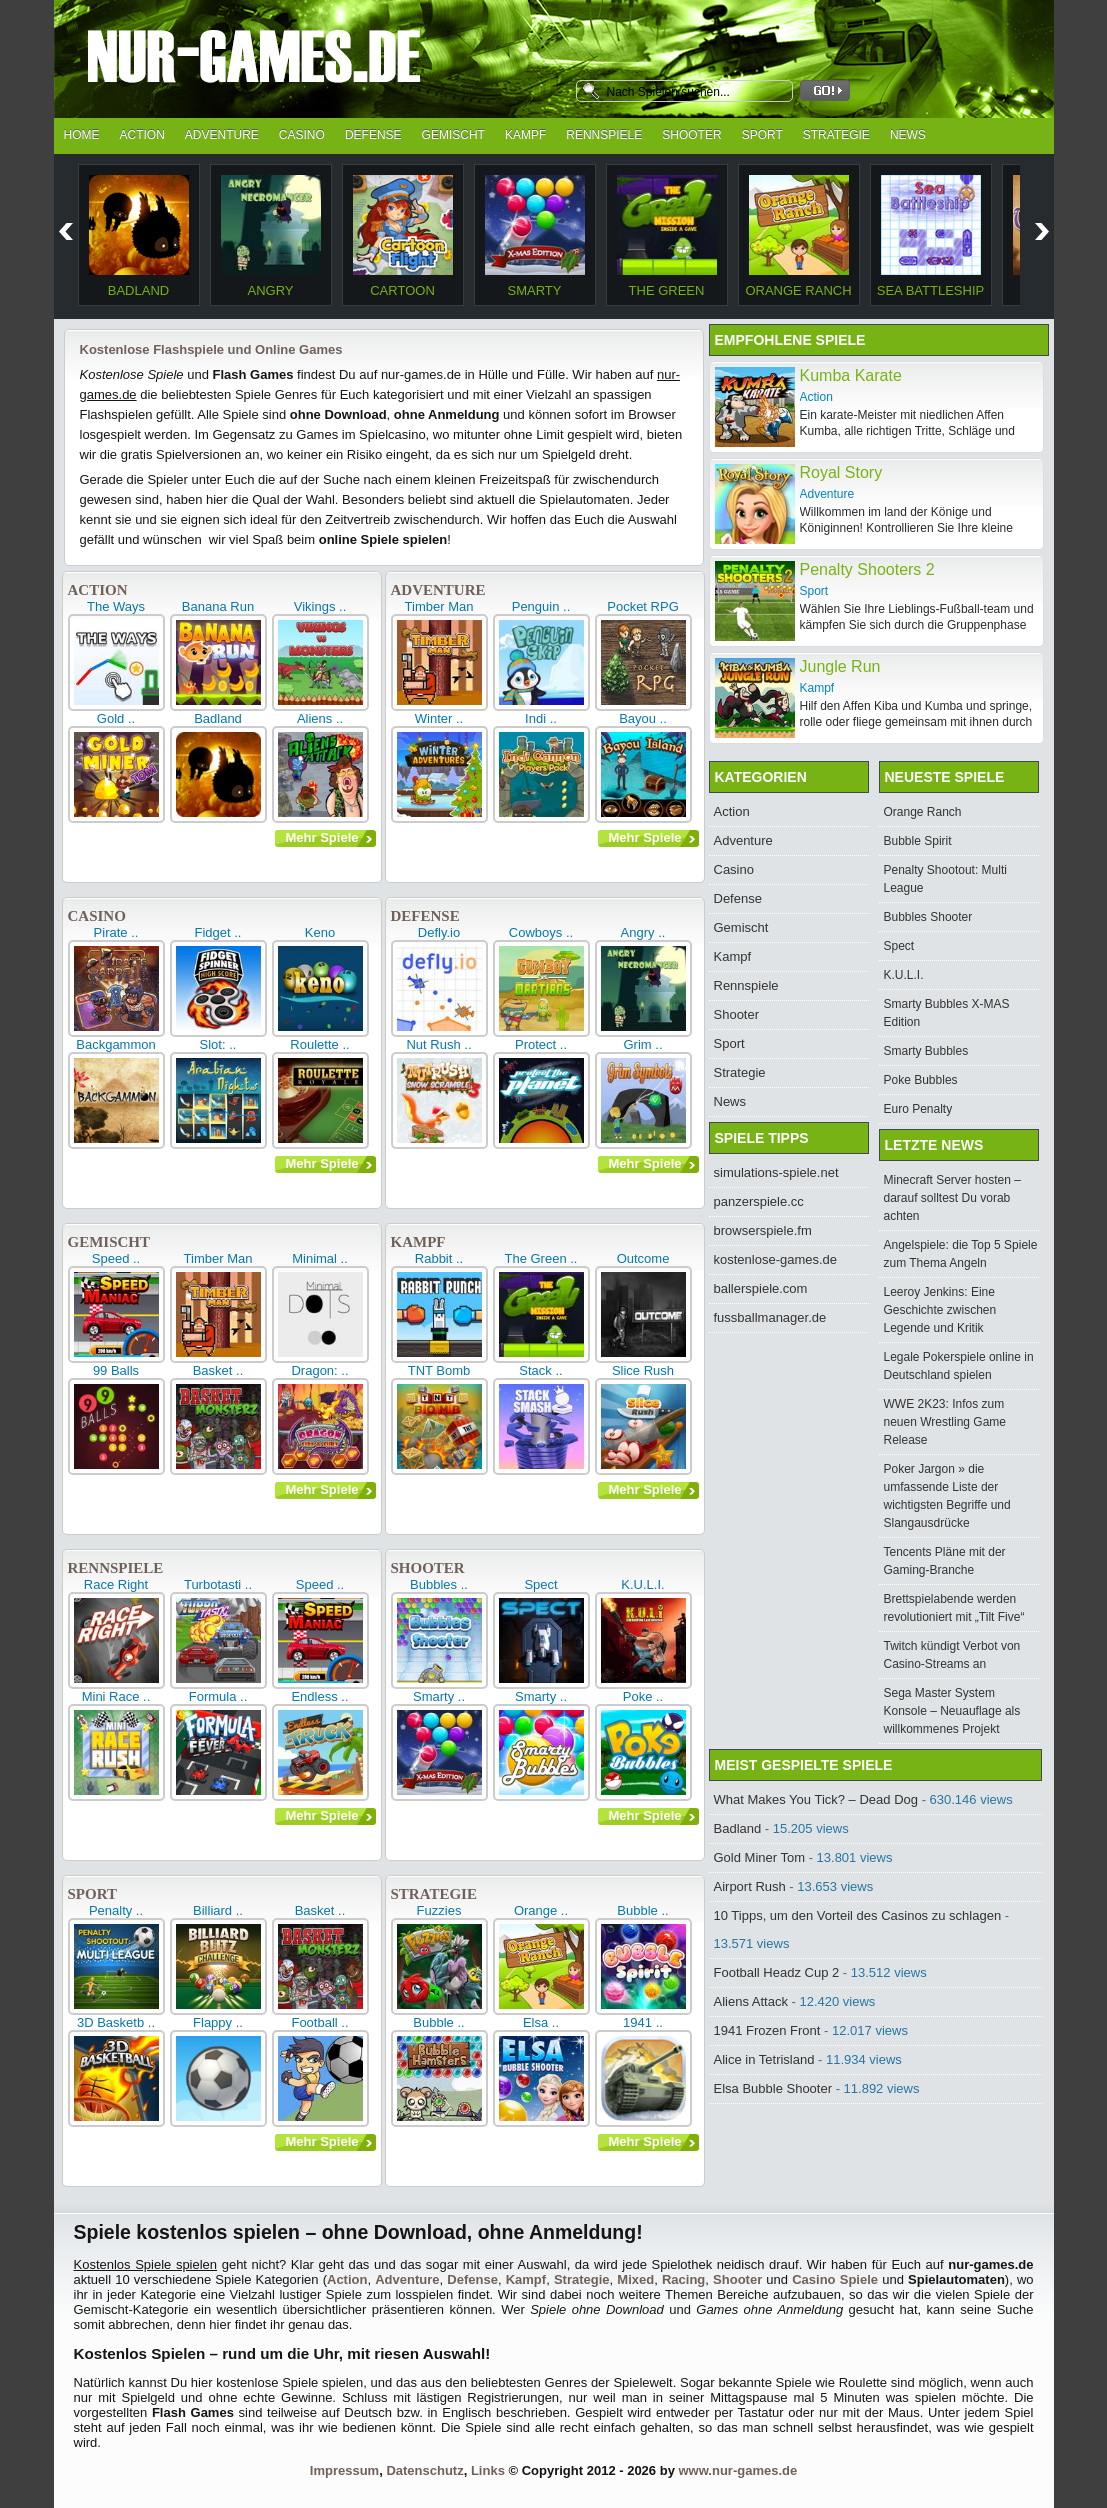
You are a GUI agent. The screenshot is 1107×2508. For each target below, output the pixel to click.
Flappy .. (218, 2022)
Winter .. (439, 718)
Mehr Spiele (322, 837)
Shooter (691, 135)
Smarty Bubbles (926, 1051)
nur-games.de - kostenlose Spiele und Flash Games (309, 62)
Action (142, 135)
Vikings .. (320, 606)
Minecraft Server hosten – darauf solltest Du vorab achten (952, 1198)
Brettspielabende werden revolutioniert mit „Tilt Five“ (954, 1608)
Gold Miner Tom (760, 1857)
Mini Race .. (116, 1696)
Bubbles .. (439, 1584)
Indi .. (541, 718)
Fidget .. (218, 932)
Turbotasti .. (218, 1584)
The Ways (116, 606)
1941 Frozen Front (767, 2030)
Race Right (116, 1584)
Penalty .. (116, 1910)
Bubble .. (642, 1910)
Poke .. (643, 1696)
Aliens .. (320, 718)
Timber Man (439, 606)
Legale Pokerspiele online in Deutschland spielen (959, 1366)
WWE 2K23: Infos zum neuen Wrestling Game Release (945, 1422)
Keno (320, 932)
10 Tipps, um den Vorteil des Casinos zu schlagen (858, 1915)
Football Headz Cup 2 (777, 1972)
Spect (540, 1584)
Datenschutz (424, 2470)
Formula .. (218, 1696)
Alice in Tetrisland (764, 2059)
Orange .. (541, 1910)
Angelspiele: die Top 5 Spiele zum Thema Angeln (961, 1254)
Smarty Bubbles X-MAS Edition (947, 1013)
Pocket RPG (643, 606)
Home (82, 135)
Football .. (319, 2022)
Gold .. (116, 718)
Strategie (836, 135)
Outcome (643, 1258)
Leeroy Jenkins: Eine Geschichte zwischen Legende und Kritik (940, 1310)
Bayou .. (643, 718)
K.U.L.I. (642, 1584)
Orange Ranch (798, 290)
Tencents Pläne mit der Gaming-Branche (945, 1561)
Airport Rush (750, 1886)
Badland (138, 290)
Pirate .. (116, 932)
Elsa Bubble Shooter (773, 2088)
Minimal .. (320, 1258)
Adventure (222, 135)
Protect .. (541, 1044)
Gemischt (453, 135)
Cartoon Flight (402, 298)
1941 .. (643, 2022)
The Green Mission (667, 298)
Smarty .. (439, 1696)
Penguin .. (541, 606)
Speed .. (116, 1258)
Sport (762, 135)
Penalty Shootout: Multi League (945, 879)
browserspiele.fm (763, 1230)
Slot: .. (218, 1044)
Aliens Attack (751, 2001)
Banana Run (218, 606)
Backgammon (115, 1044)
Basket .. (218, 1370)
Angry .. (643, 932)
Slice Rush (643, 1370)
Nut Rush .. (438, 1044)
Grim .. (643, 1044)
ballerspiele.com (761, 1288)
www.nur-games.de (737, 2470)
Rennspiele (604, 135)
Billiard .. (218, 1910)
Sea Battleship (930, 290)
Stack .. (540, 1370)
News (908, 135)
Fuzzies (439, 1910)
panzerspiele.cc (759, 1201)
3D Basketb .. (116, 2022)
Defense (373, 135)
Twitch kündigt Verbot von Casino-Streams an (952, 1655)
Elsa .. (541, 2022)
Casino (302, 135)
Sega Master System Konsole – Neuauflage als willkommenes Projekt (952, 1711)
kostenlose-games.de (776, 1259)
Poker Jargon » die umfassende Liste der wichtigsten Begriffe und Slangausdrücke (947, 1496)
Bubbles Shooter (928, 917)
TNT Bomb (439, 1370)
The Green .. (541, 1258)
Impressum (344, 2470)
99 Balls (116, 1370)
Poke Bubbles (921, 1080)
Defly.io (439, 932)
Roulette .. (319, 1044)
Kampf (525, 135)
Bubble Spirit (918, 841)
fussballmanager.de (770, 1317)
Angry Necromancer (270, 298)
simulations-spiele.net (776, 1172)
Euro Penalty (918, 1109)
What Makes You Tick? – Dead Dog (816, 1799)
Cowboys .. (541, 932)
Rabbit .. (439, 1258)
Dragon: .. (319, 1370)
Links (488, 2470)
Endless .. (319, 1696)
